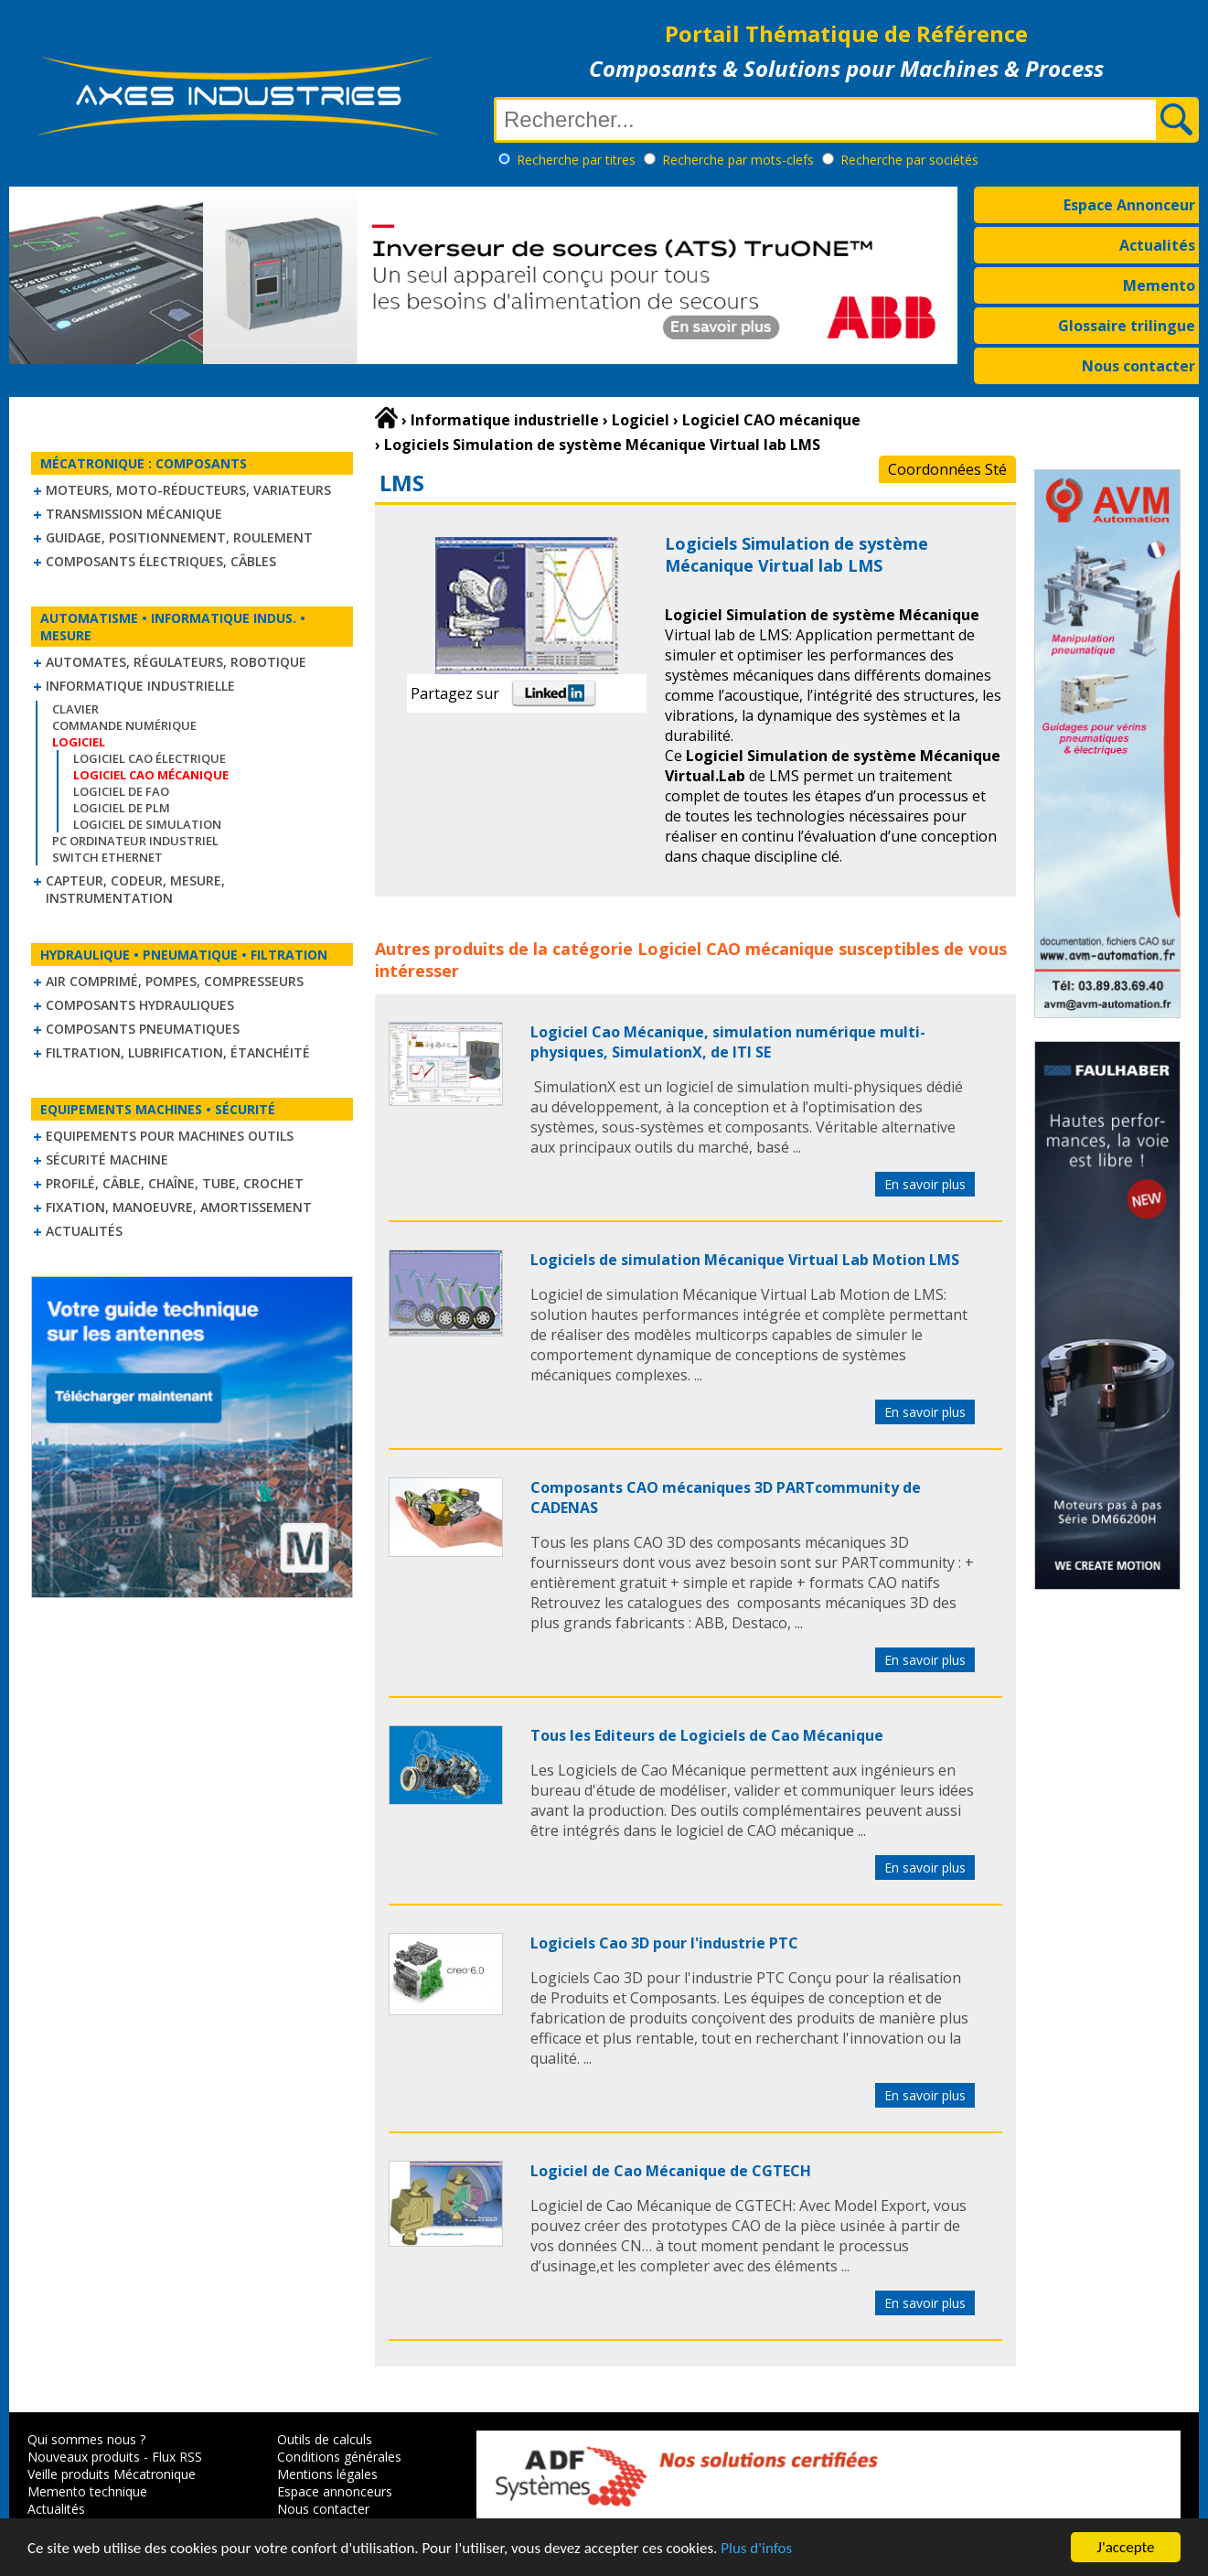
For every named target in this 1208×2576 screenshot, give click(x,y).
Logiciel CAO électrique (149, 758)
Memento (1159, 285)
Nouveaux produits (83, 2456)
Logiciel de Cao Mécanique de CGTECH (670, 2171)
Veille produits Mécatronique (111, 2474)
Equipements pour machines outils (170, 1135)
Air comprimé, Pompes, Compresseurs (175, 981)
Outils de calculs (324, 2439)
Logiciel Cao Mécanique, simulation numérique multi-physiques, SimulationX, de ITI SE (727, 1042)
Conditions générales (339, 2456)
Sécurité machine (107, 1159)
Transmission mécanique (134, 513)
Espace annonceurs (334, 2491)
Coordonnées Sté (947, 469)
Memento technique (87, 2491)
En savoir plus (925, 1184)
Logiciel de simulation (147, 824)
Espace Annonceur (1129, 205)
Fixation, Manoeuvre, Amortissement (179, 1207)
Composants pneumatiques (143, 1028)
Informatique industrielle (140, 685)
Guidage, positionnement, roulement (179, 537)
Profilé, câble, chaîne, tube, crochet (175, 1183)
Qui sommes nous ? (86, 2439)
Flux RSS (177, 2456)
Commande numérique (124, 725)
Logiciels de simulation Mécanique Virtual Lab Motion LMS (744, 1260)
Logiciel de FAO (121, 791)
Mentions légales (327, 2474)
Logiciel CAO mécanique (735, 949)
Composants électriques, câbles (161, 561)
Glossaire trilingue (1126, 326)
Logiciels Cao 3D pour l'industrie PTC (664, 1943)
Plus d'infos (756, 2548)
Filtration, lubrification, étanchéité (178, 1052)
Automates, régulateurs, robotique (176, 662)
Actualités (1157, 245)
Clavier (75, 709)
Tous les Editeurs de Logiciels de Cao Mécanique (706, 1735)
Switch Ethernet (107, 857)
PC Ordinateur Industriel (135, 840)
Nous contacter (1138, 366)
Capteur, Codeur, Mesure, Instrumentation (135, 889)
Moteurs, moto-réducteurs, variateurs (188, 490)
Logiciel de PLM (121, 808)
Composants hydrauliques (140, 1005)
